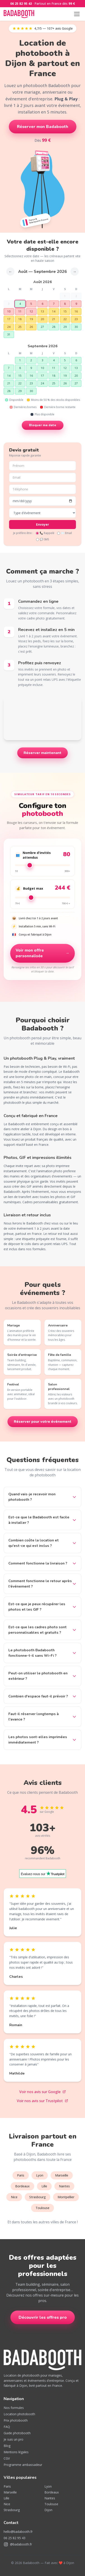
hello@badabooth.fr (18, 2531)
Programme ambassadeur (23, 2465)
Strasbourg (37, 2197)
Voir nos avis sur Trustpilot (42, 2100)
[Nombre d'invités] (42, 865)
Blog (7, 2446)
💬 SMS (42, 539)
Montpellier (66, 2197)
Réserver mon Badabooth (42, 126)
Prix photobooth (16, 2420)
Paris (20, 2175)
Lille (44, 2186)
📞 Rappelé (45, 533)
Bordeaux (22, 2186)
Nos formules (14, 2408)
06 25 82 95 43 (21, 3)
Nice (14, 2197)
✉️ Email (64, 533)
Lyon (39, 2175)
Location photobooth (19, 2414)
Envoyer (42, 524)
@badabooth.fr (18, 2544)
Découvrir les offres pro (43, 2317)
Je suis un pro (13, 2439)
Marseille (61, 2175)
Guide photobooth (17, 2433)
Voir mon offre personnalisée (42, 953)
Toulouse (42, 2208)
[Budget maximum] (42, 897)
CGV (7, 2458)
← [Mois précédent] (10, 271)
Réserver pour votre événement (42, 1421)
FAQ (7, 2427)
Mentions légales (16, 2452)
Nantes (64, 2186)
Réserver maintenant (42, 752)
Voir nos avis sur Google (42, 2091)
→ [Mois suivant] (74, 271)
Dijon (48, 2510)
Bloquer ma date (42, 425)
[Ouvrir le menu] (76, 14)
